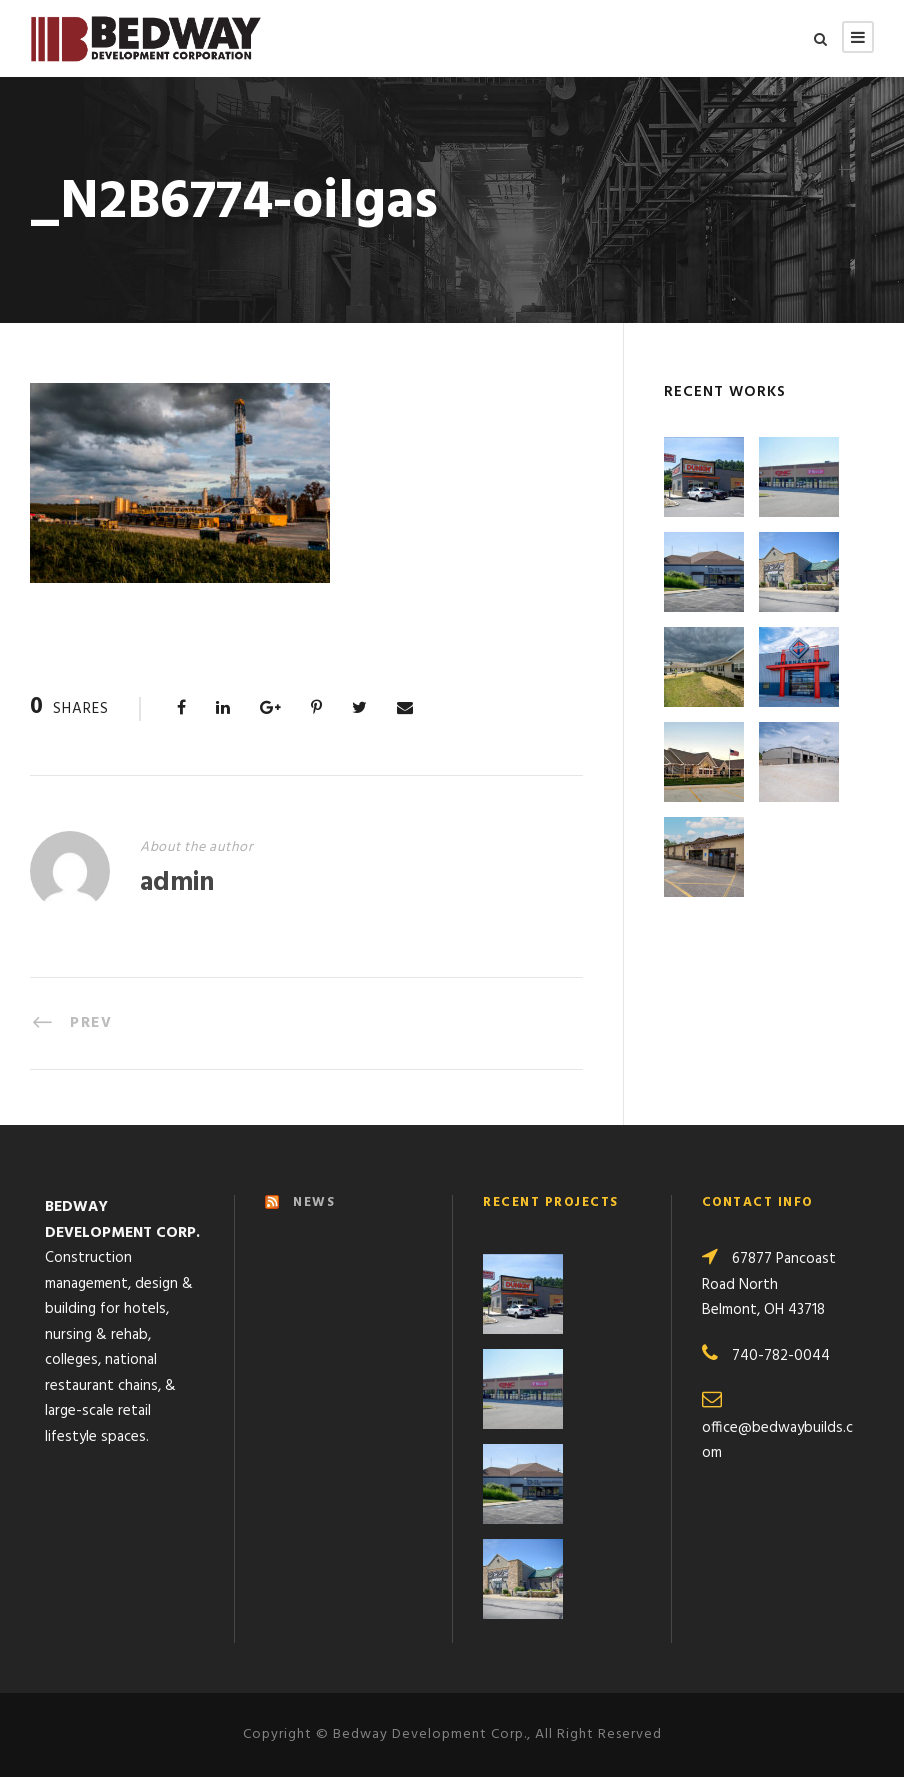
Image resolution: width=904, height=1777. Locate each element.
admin (177, 883)
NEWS (314, 1202)
